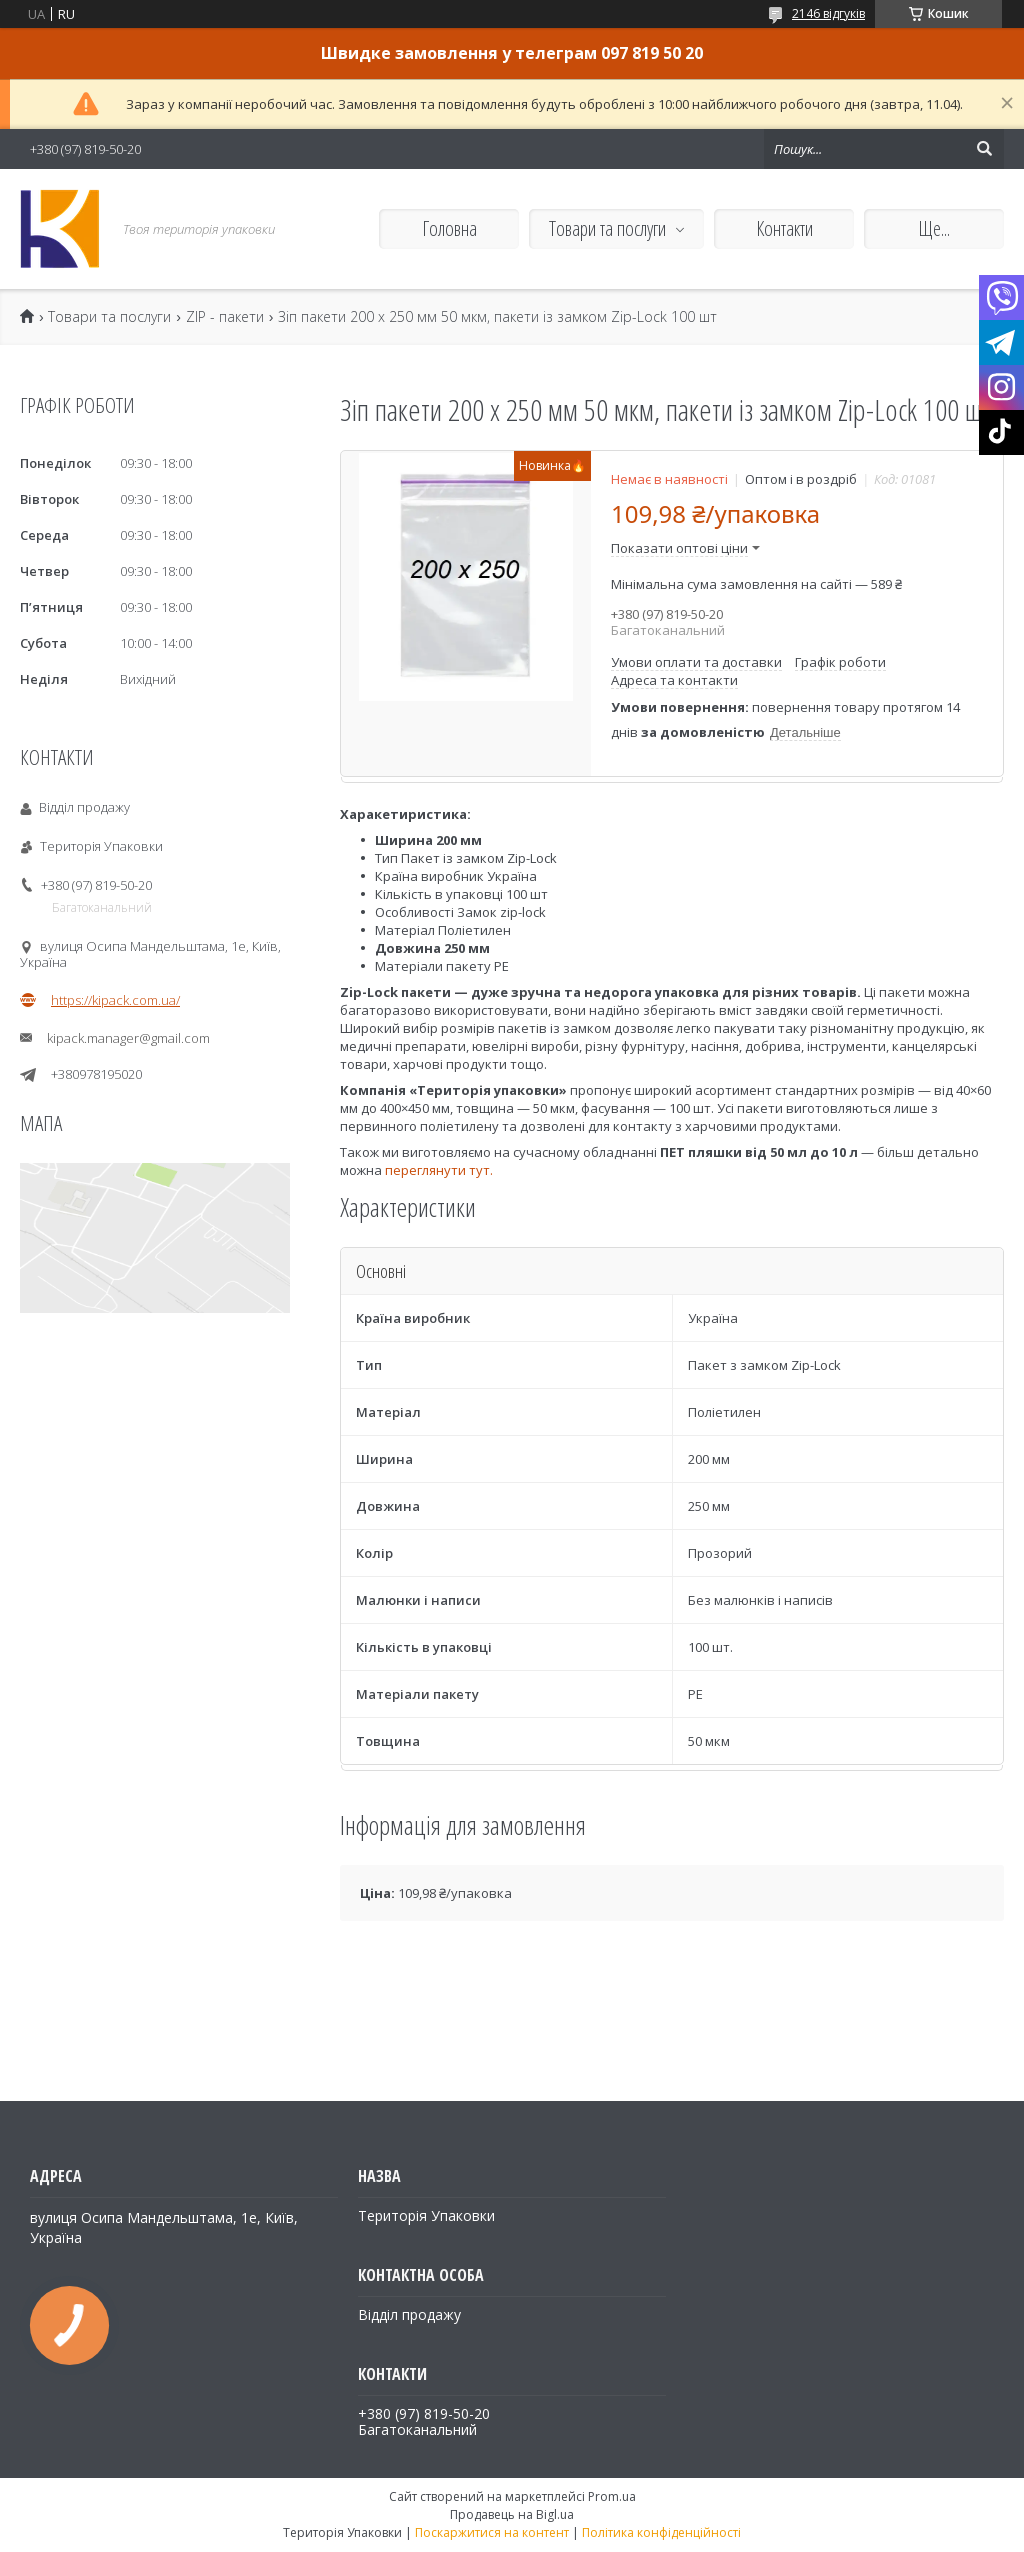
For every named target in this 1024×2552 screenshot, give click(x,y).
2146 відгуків (828, 13)
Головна (449, 228)
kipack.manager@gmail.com (128, 1038)
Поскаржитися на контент (492, 2532)
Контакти (784, 228)
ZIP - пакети (225, 317)
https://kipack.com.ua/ (115, 1000)
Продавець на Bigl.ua (512, 2514)
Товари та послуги (607, 228)
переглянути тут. (437, 1170)
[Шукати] (984, 149)
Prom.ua (612, 2496)
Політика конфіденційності (661, 2532)
